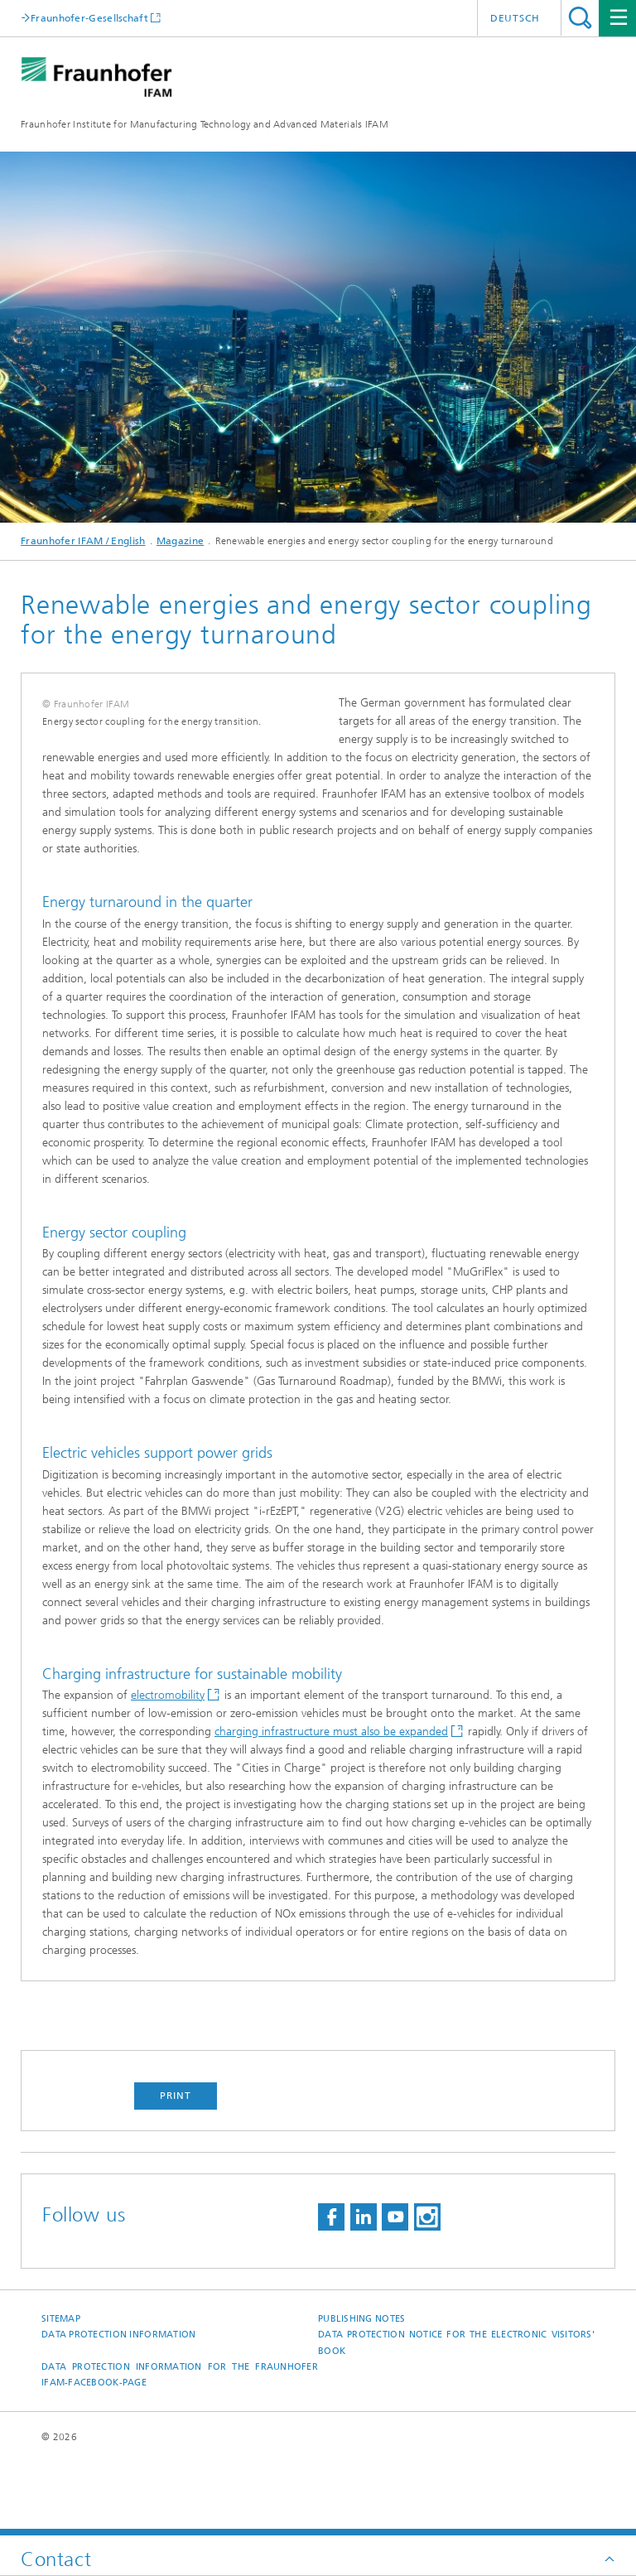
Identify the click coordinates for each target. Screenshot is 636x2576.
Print (175, 2168)
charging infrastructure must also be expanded (331, 1804)
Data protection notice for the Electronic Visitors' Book (456, 2415)
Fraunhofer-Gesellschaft (89, 17)
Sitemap (60, 2391)
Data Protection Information (118, 2407)
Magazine (180, 541)
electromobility (168, 1768)
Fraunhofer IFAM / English (83, 541)
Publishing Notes (361, 2391)
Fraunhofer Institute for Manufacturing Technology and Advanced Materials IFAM (204, 124)
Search (580, 18)
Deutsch (515, 18)
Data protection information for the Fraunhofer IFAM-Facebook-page (179, 2447)
